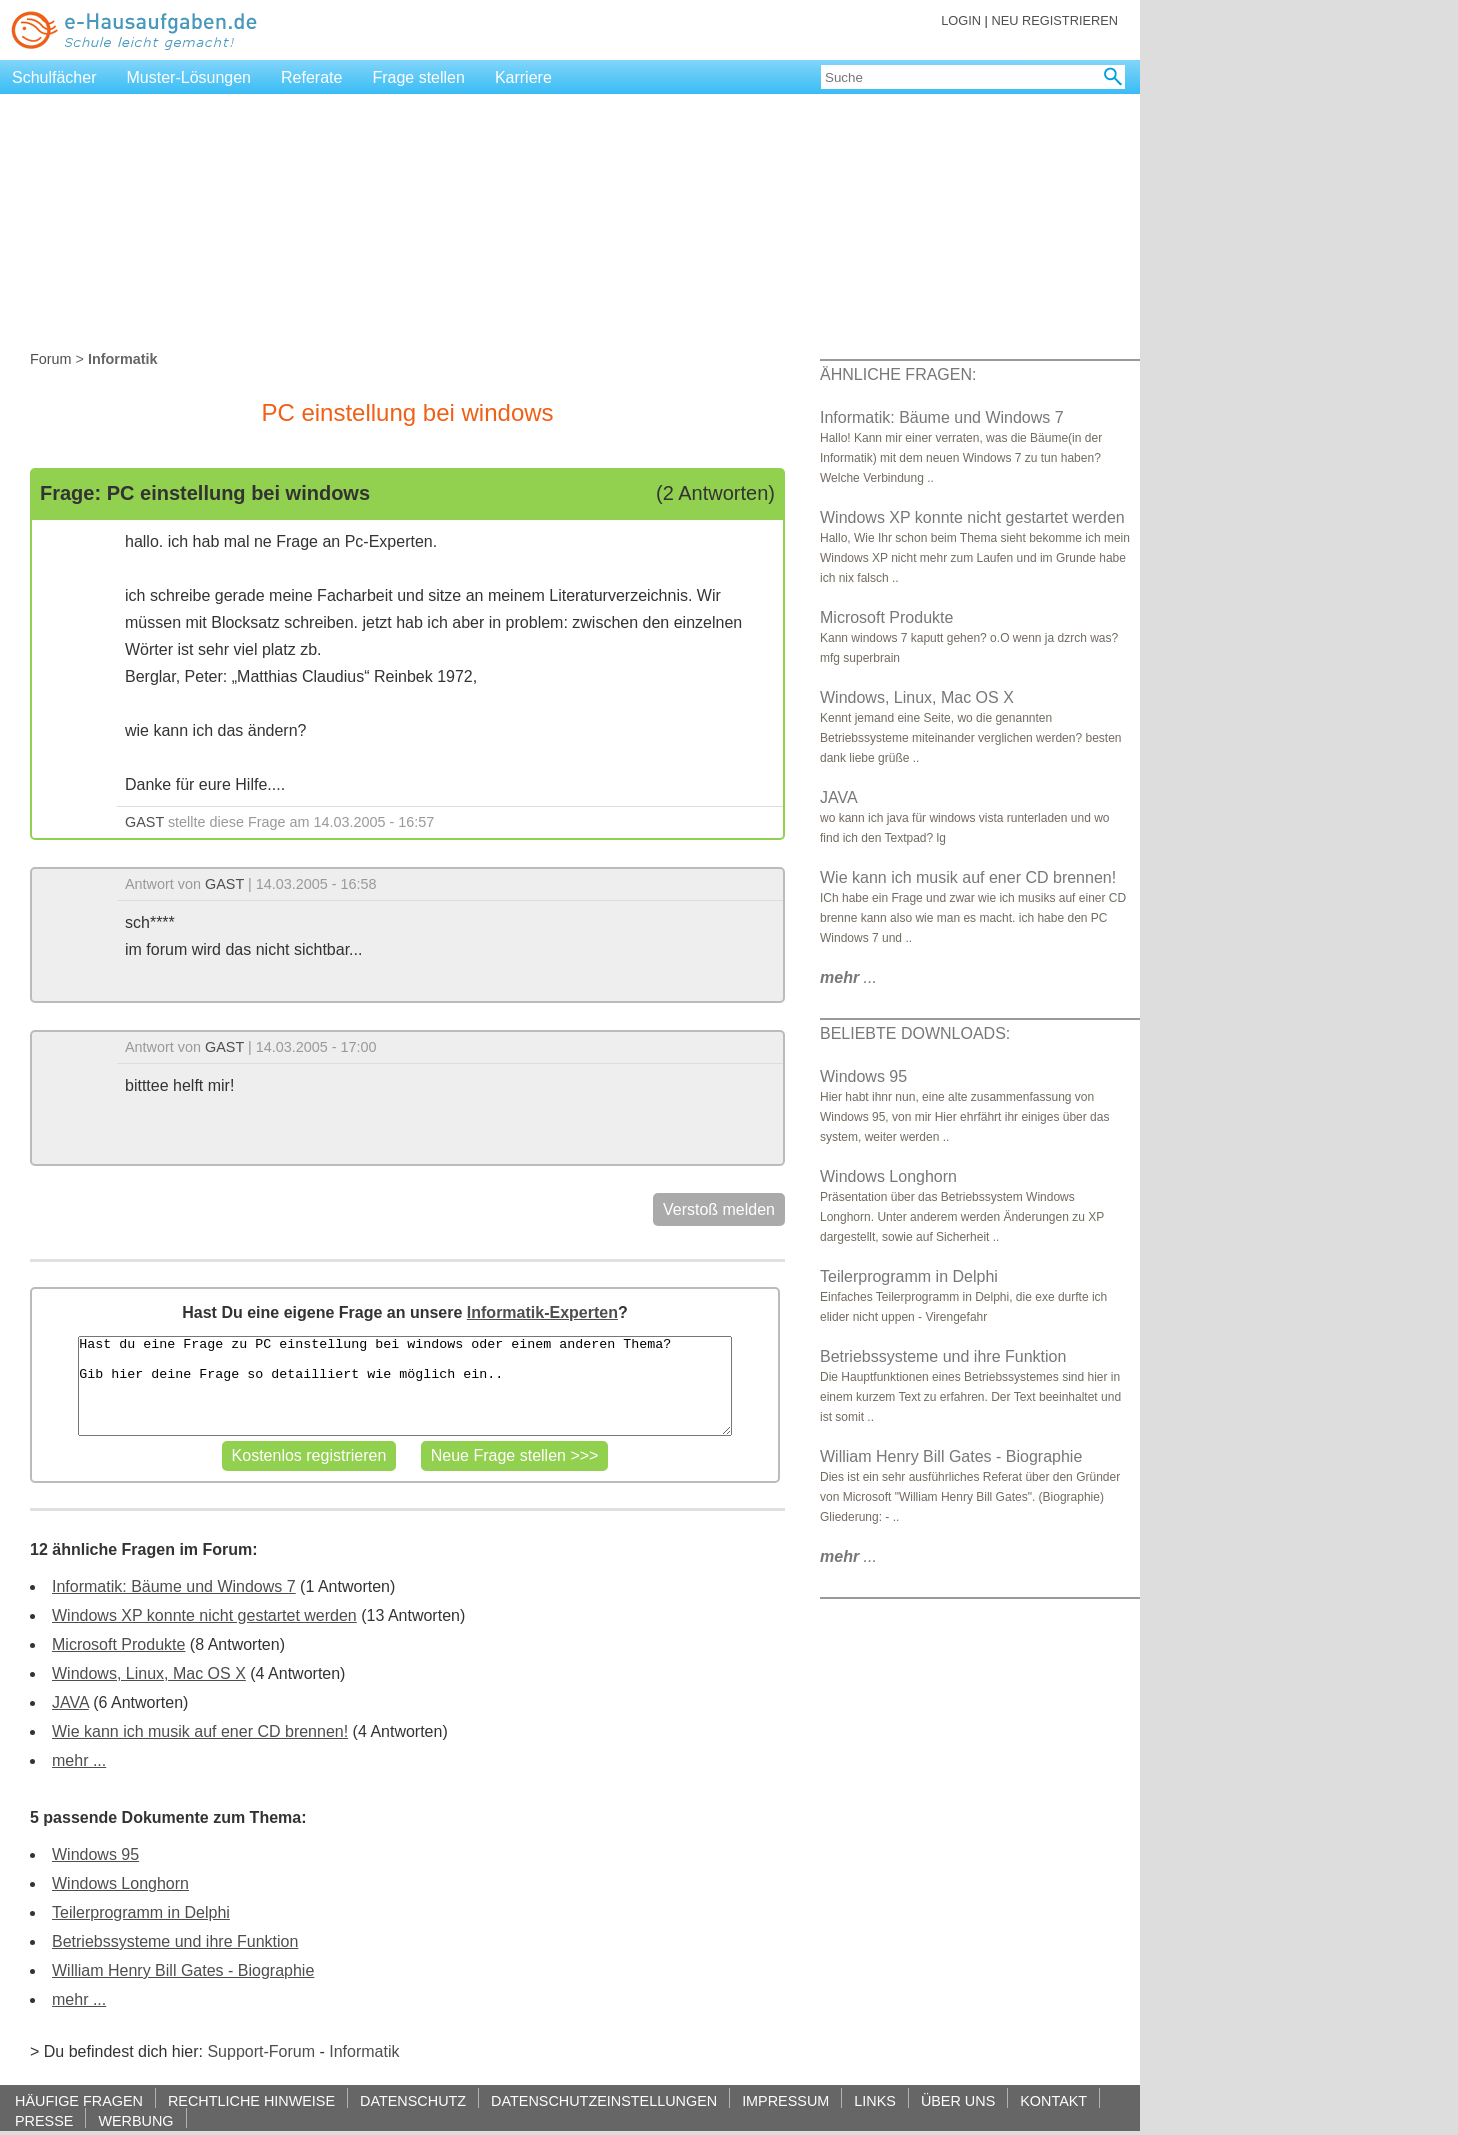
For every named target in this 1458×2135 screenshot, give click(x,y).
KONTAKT (1053, 2100)
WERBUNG (135, 2120)
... (848, 977)
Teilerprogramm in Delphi (141, 1912)
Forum (51, 359)
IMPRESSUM (785, 2100)
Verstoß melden (719, 1209)
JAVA (70, 1702)
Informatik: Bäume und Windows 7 (174, 1586)
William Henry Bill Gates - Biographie (183, 1970)
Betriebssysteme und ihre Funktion (175, 1941)
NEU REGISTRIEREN (1054, 20)
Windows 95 (95, 1854)
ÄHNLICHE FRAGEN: (898, 374)
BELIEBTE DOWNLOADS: (915, 1033)
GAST (144, 822)
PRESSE (44, 2120)
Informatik (364, 2051)
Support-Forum (261, 2051)
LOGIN (961, 20)
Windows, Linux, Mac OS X (149, 1673)
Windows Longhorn (120, 1883)
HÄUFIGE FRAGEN (79, 2100)
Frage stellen (418, 77)
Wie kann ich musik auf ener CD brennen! (200, 1731)
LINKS (875, 2100)
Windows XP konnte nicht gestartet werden (204, 1615)
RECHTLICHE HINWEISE (251, 2100)
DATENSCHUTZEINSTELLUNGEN (604, 2100)
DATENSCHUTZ (413, 2100)
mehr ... (79, 1760)
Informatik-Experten (542, 1312)
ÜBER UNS (958, 2100)
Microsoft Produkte (118, 1644)
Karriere (523, 77)
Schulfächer (54, 77)
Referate (311, 77)
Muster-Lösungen (189, 77)
